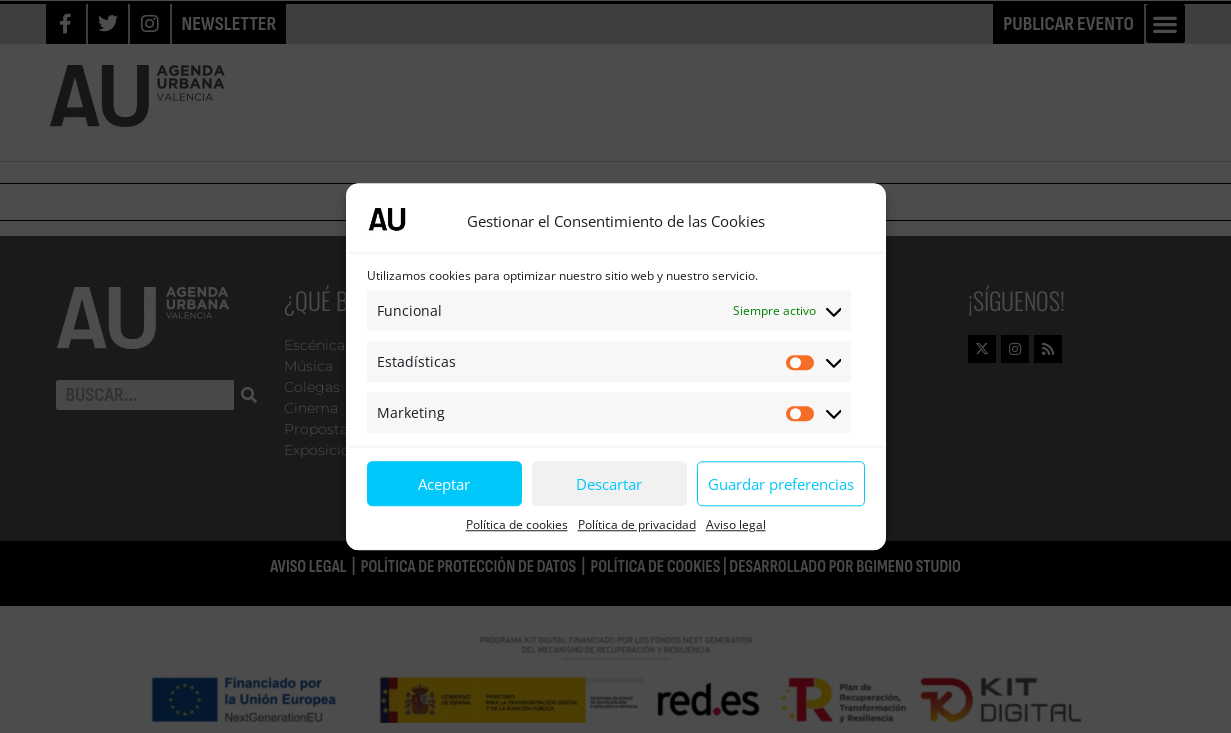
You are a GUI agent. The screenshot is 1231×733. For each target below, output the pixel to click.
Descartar (609, 484)
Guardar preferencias (781, 484)
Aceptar (444, 484)
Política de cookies (517, 524)
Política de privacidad (637, 524)
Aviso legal (736, 524)
